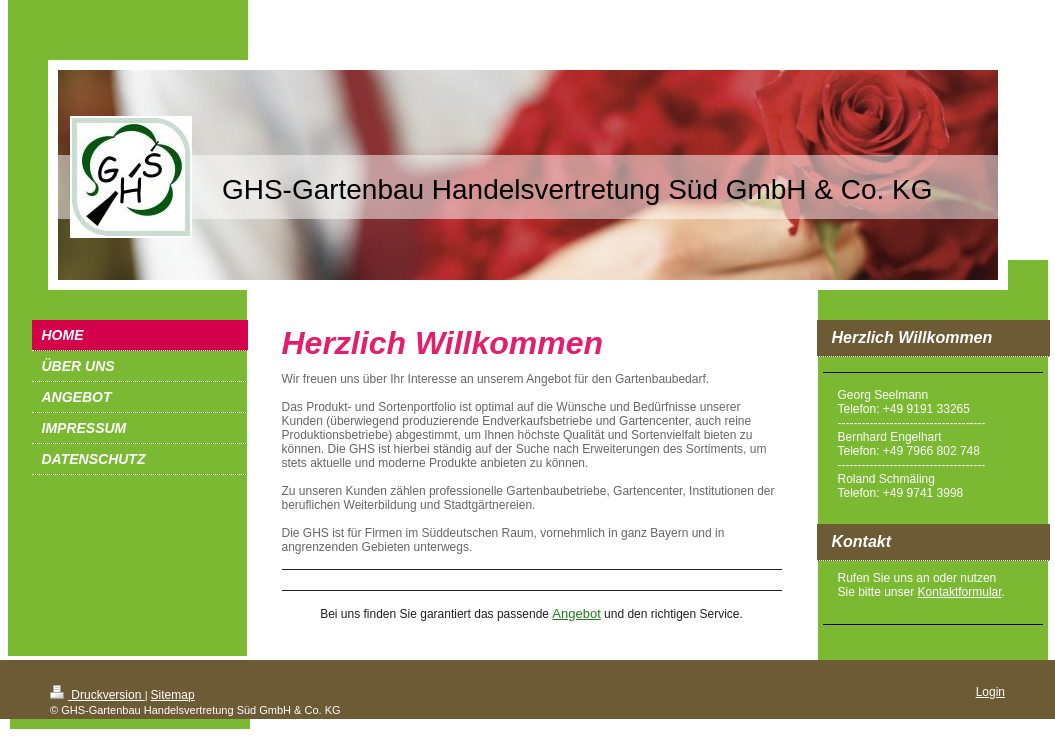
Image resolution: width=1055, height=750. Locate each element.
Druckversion (97, 695)
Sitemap (173, 695)
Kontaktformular (960, 592)
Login (990, 692)
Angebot (576, 613)
